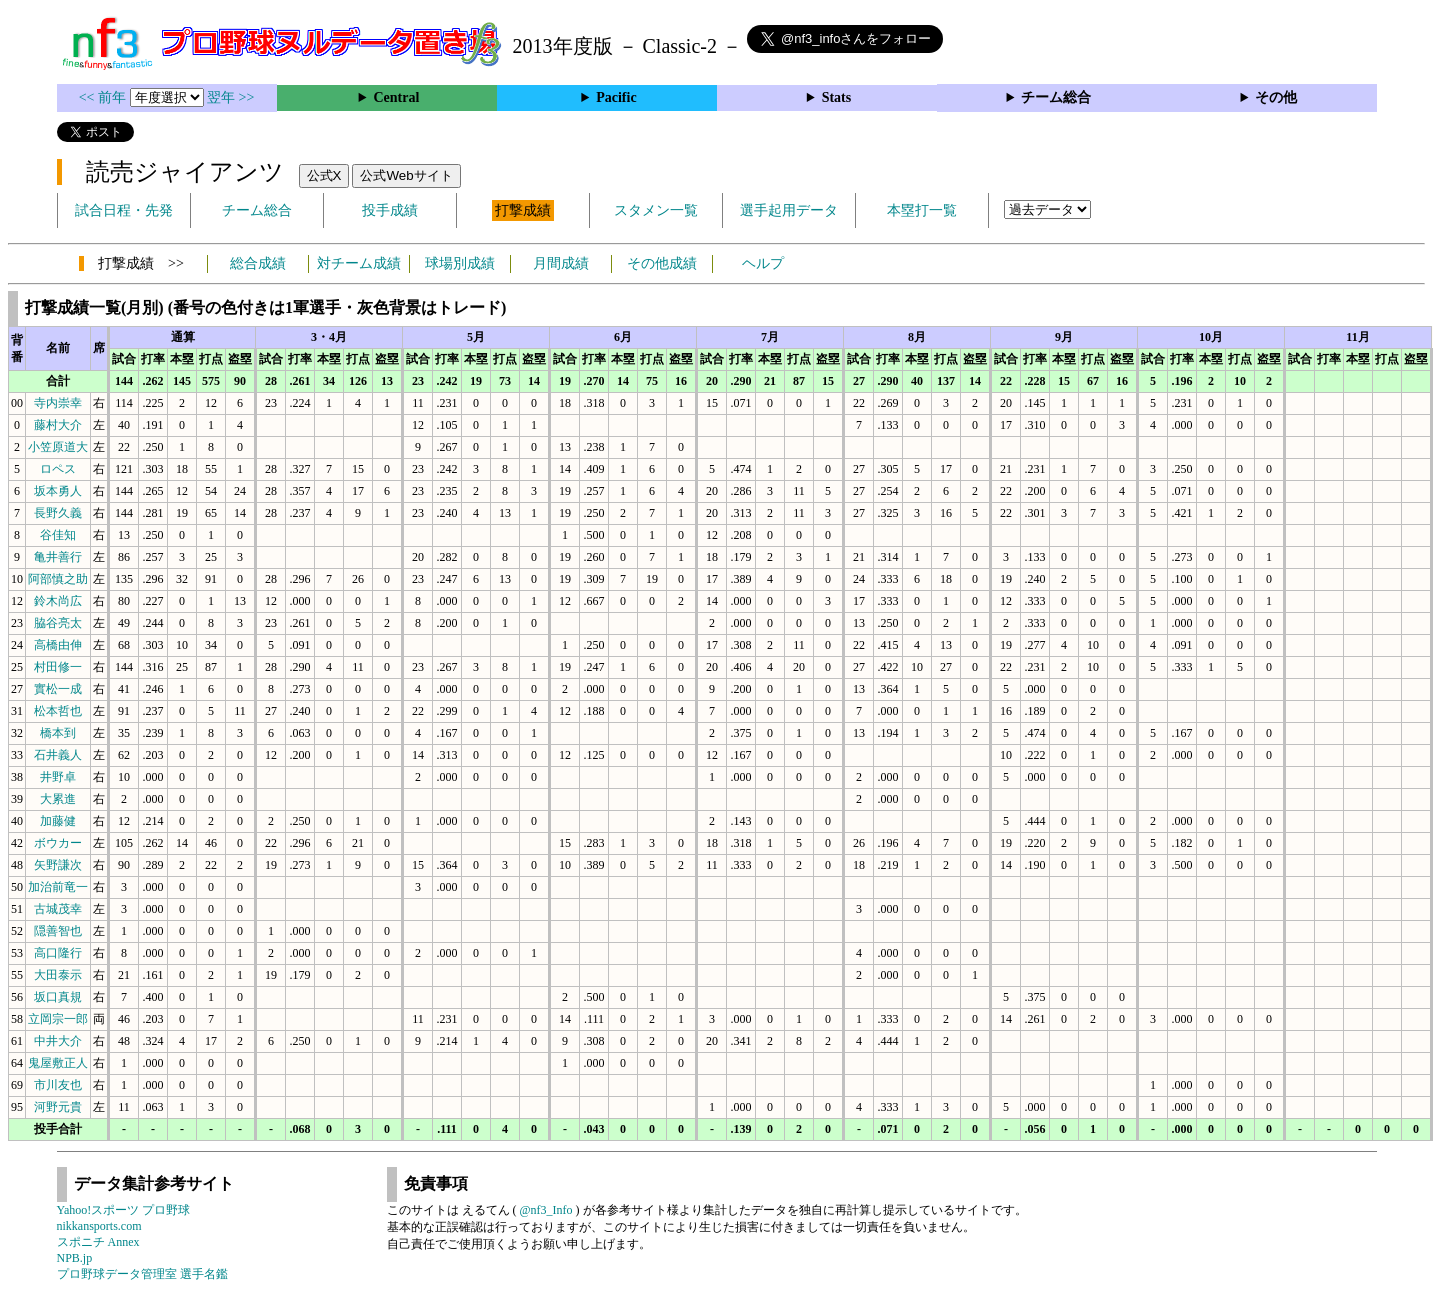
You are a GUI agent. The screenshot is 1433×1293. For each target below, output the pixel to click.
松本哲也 (58, 711)
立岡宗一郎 (58, 1019)
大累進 (58, 799)
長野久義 (58, 513)
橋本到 (58, 733)
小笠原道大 (58, 447)
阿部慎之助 (58, 579)
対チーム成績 (359, 263)
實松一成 (58, 689)
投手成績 (390, 210)
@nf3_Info (546, 1210)
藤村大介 (58, 425)
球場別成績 (460, 263)
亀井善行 (58, 557)
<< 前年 (104, 97)
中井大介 (58, 1041)
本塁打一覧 (922, 210)
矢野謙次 (58, 865)
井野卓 (58, 777)
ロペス (58, 469)
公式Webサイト (406, 175)
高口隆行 (58, 953)
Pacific (616, 97)
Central (396, 97)
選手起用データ (789, 210)
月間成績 (561, 263)
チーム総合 (1056, 97)
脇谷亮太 (58, 623)
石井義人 (58, 755)
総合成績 (258, 263)
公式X (324, 175)
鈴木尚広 (58, 601)
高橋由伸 (58, 645)
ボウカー (58, 843)
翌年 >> (230, 97)
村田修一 (58, 667)
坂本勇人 (58, 491)
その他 (1276, 97)
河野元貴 (58, 1107)
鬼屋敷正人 (58, 1063)
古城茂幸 (58, 909)
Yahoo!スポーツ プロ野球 (124, 1210)
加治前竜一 (58, 887)
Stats (837, 97)
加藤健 (58, 821)
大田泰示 (58, 975)
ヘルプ (763, 263)
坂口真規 (58, 997)
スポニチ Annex (98, 1242)
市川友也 (58, 1085)
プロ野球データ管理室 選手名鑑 (142, 1274)
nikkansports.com (99, 1226)
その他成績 (662, 263)
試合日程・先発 (124, 210)
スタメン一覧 (656, 210)
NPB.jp (75, 1258)
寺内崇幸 (58, 403)
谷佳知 (58, 535)
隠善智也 (58, 931)
